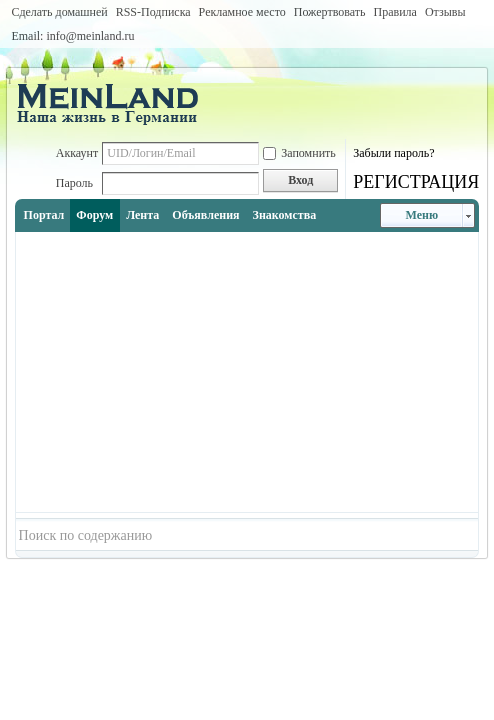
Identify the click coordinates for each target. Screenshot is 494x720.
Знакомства (285, 215)
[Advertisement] (247, 372)
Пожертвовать (330, 12)
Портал (44, 215)
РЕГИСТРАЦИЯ (416, 182)
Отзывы (445, 12)
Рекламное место (242, 12)
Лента (142, 215)
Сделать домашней (59, 12)
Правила (394, 12)
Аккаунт (77, 153)
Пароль (74, 183)
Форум (94, 215)
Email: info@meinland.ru (72, 36)
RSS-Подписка (153, 12)
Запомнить (299, 153)
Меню (422, 215)
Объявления (205, 215)
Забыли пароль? (393, 153)
